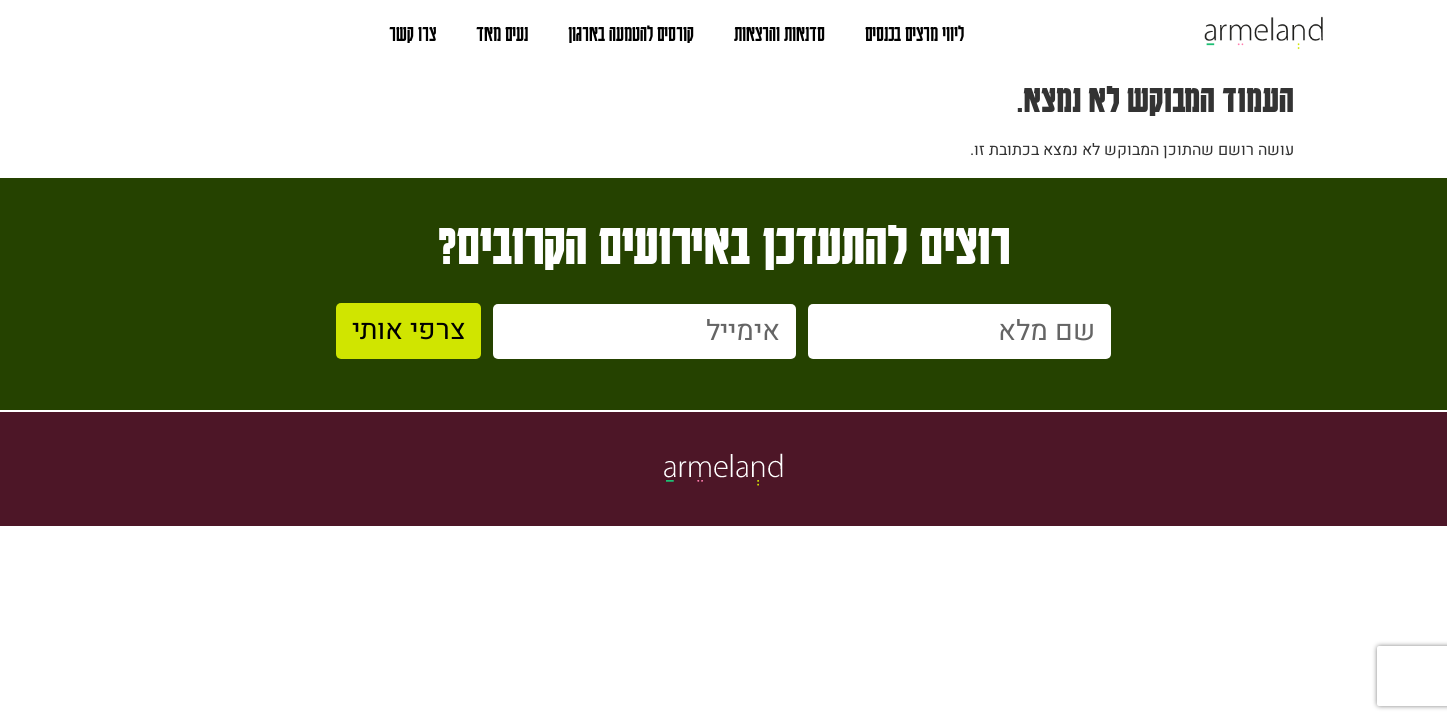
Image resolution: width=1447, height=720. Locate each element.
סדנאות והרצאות (779, 32)
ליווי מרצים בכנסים (914, 32)
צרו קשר (412, 32)
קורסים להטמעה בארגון (631, 32)
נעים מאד (502, 32)
